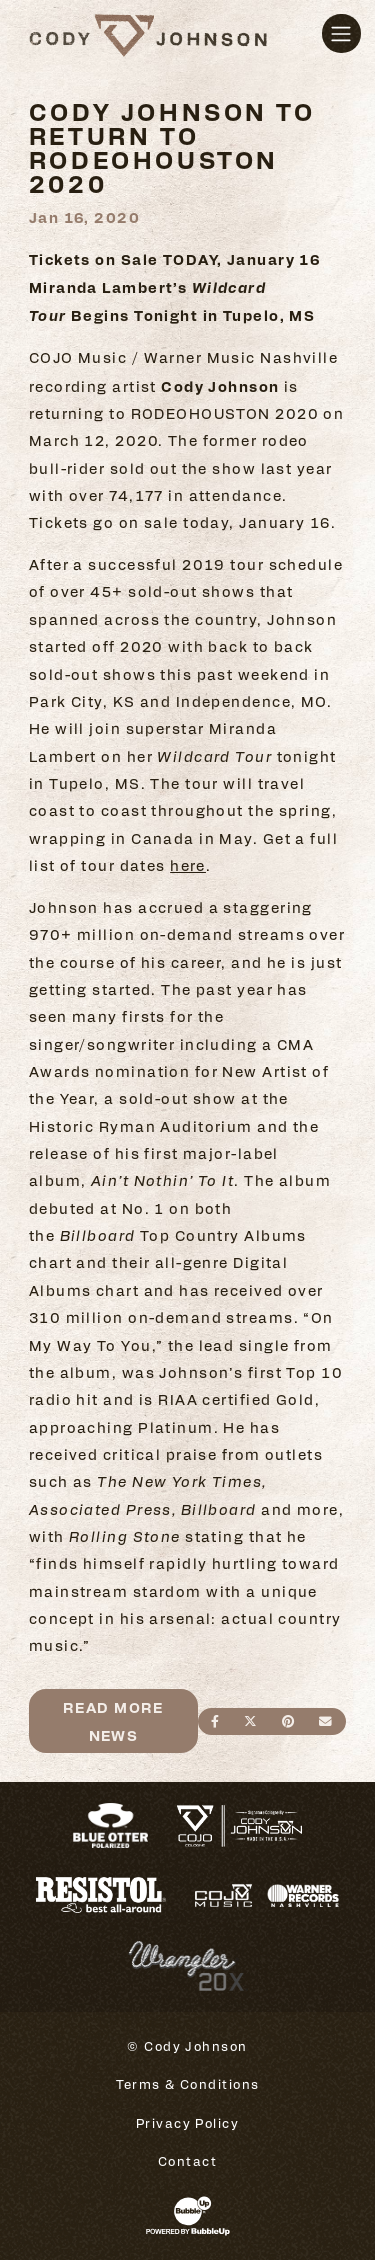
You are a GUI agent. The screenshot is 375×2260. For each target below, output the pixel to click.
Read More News (113, 1720)
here (188, 865)
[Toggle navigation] (341, 33)
